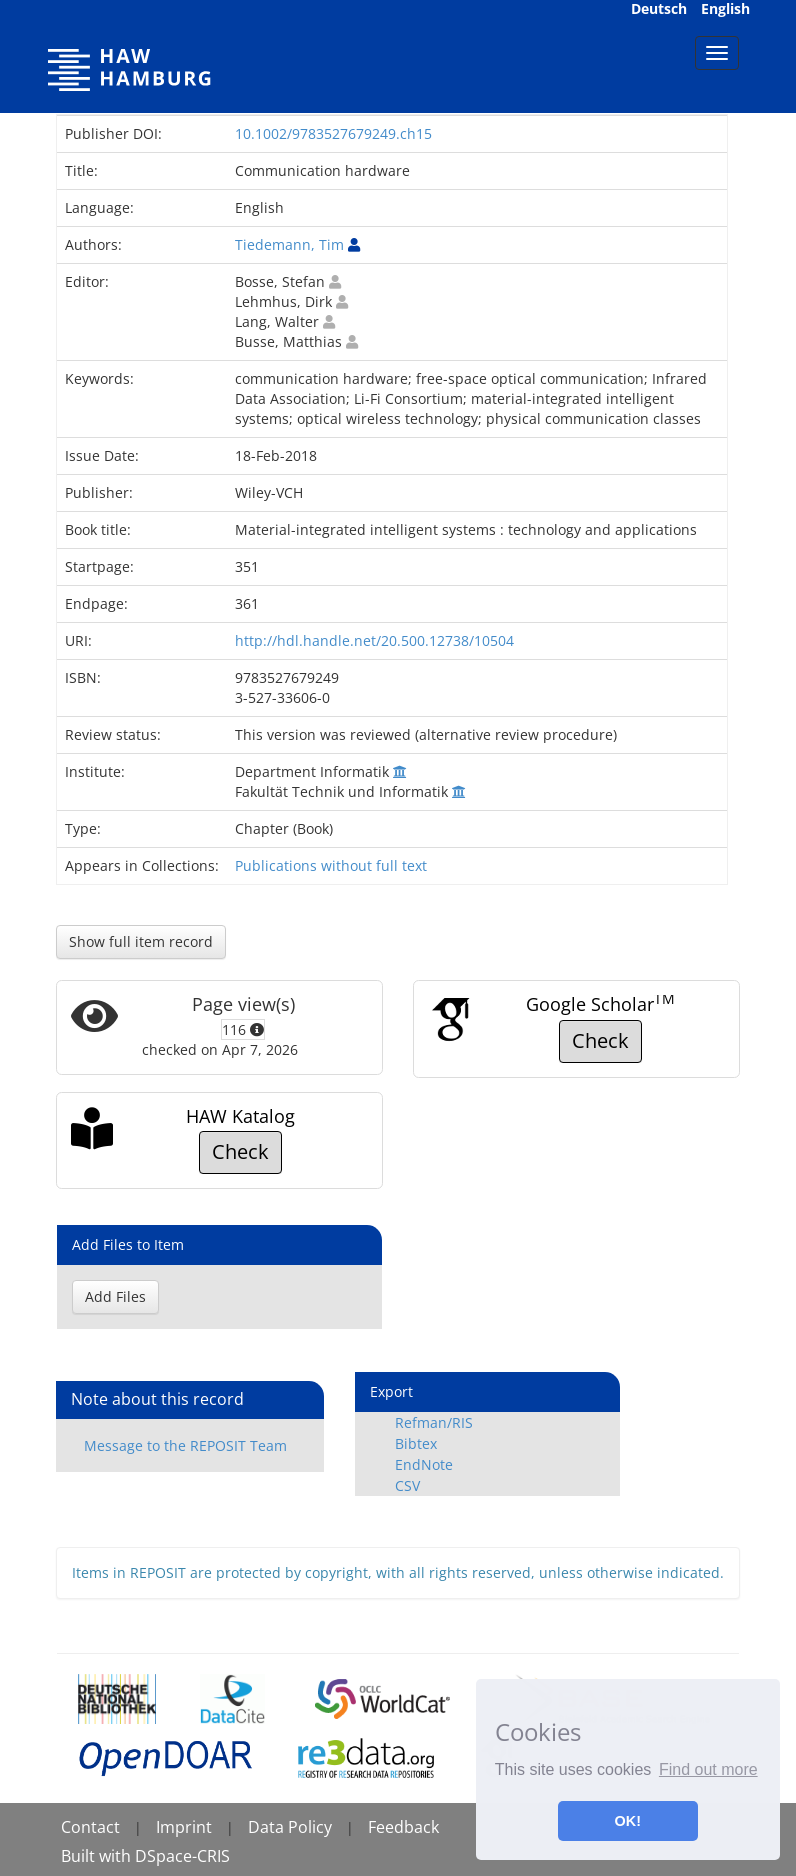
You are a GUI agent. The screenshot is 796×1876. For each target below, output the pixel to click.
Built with (98, 1856)
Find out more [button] (708, 1769)
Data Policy (290, 1827)
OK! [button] (628, 1821)
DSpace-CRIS (182, 1856)
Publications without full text (331, 865)
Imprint (184, 1827)
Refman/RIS (434, 1422)
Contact (90, 1827)
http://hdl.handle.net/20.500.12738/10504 (374, 640)
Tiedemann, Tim (289, 244)
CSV (407, 1485)
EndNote (424, 1464)
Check (600, 1040)
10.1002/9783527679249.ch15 (333, 133)
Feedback (403, 1827)
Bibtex (416, 1443)
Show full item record (141, 941)
